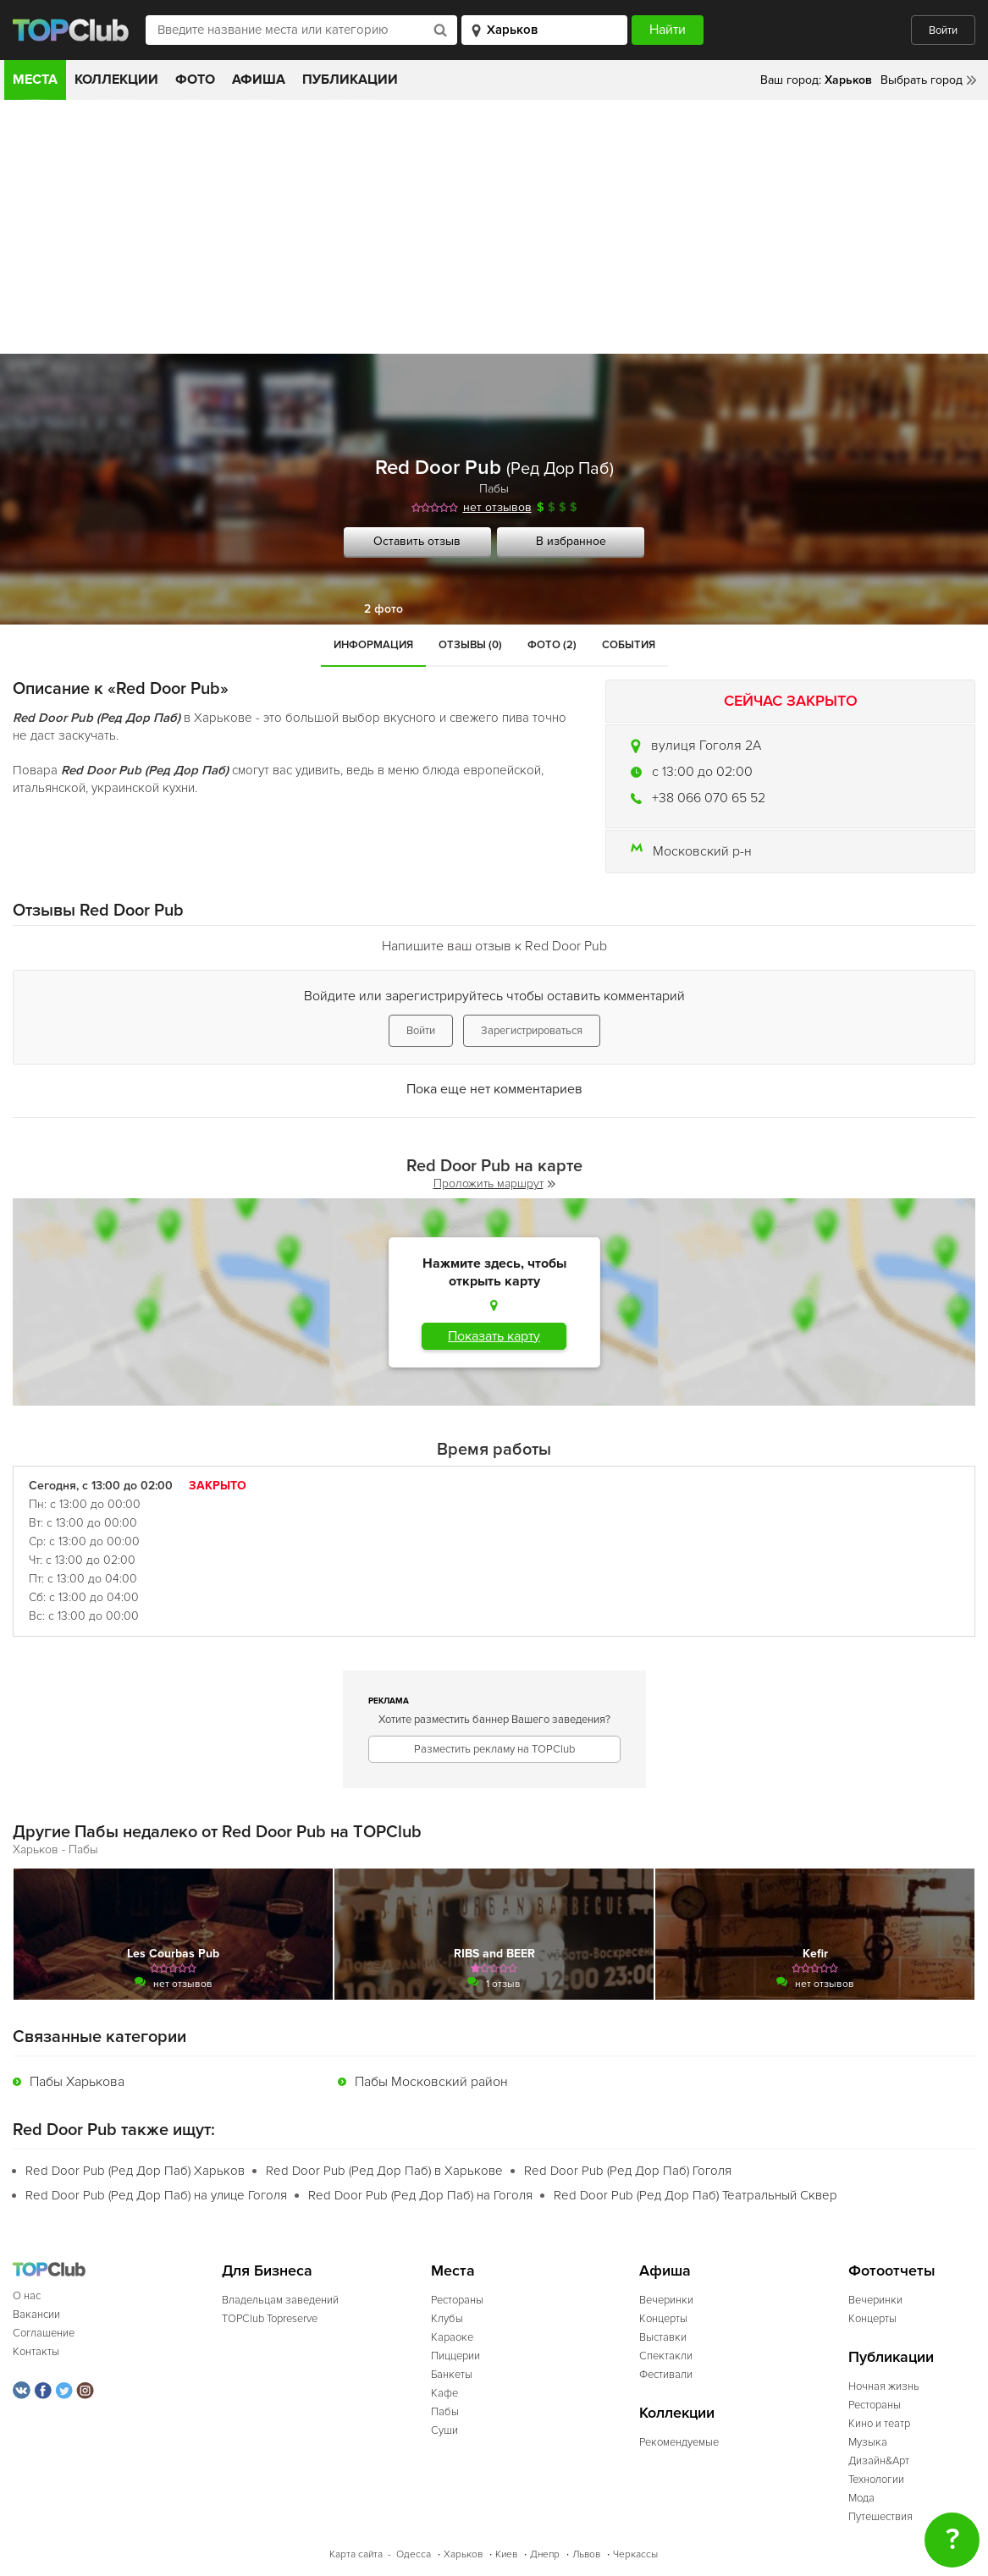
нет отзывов (497, 507)
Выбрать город (921, 80)
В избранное (571, 541)
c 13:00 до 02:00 (702, 771)
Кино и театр (879, 2423)
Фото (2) (552, 645)
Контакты (36, 2352)
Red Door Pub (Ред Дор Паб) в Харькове (384, 2170)
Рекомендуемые (679, 2442)
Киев (506, 2554)
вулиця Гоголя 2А (706, 745)
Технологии (876, 2479)
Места (35, 79)
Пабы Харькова (77, 2081)
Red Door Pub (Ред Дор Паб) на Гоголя (420, 2195)
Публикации (350, 79)
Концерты (663, 2319)
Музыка (867, 2442)
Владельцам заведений (280, 2300)
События (628, 645)
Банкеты (451, 2374)
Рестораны (457, 2300)
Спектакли (666, 2356)
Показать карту (494, 1336)
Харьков (463, 2554)
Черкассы (635, 2554)
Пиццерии (455, 2356)
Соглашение (44, 2333)
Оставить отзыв (417, 541)
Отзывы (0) (470, 645)
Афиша (258, 79)
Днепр (545, 2554)
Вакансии (36, 2314)
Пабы (494, 489)
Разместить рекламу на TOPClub (494, 1749)
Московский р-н (702, 851)
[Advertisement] (494, 226)
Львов (586, 2554)
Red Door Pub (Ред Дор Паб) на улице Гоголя (156, 2195)
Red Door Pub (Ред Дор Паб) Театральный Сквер (695, 2195)
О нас (27, 2296)
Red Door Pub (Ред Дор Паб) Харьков (135, 2170)
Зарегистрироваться (531, 1031)
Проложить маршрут (494, 1183)
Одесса (413, 2554)
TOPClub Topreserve (269, 2319)
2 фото (383, 609)
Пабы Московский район (431, 2081)
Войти (943, 30)
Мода (861, 2498)
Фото (195, 79)
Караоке (452, 2337)
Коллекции (116, 79)
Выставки (663, 2337)
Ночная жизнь (883, 2386)
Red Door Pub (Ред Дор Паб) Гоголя (627, 2170)
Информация (373, 645)
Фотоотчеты (892, 2271)
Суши (444, 2430)
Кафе (444, 2393)
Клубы (447, 2319)
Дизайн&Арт (878, 2461)
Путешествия (880, 2517)
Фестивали (666, 2374)
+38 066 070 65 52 (708, 798)
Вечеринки (666, 2300)
